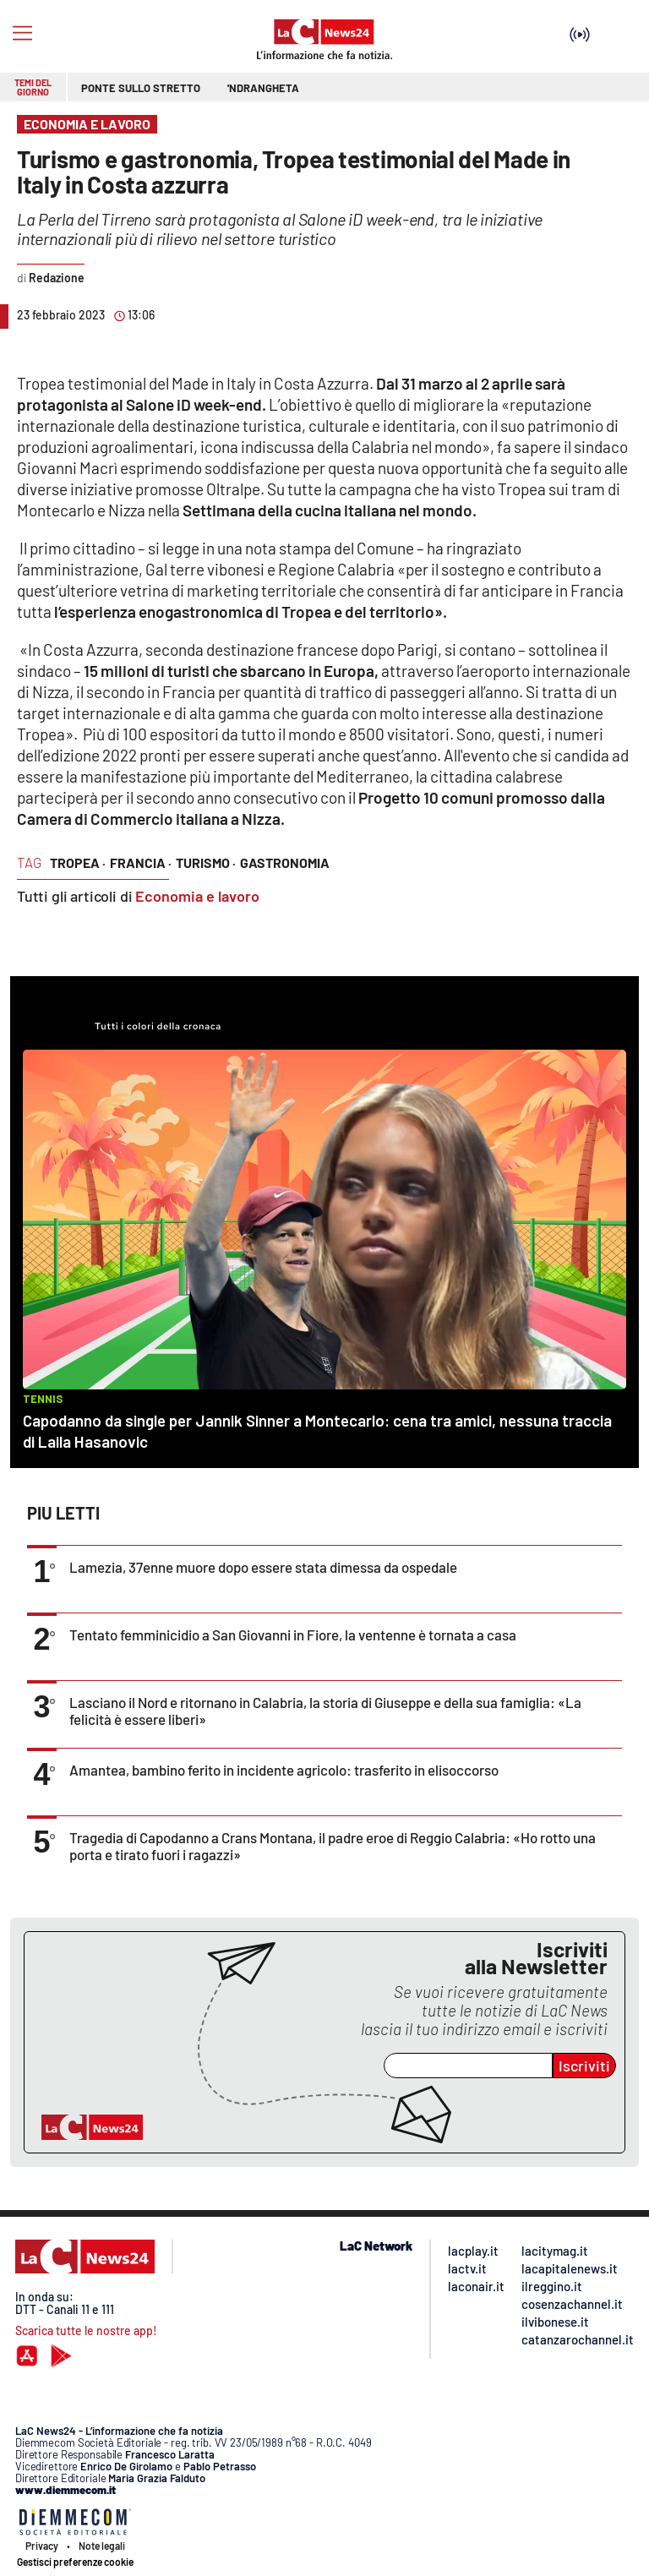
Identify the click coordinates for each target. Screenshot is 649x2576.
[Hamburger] (22, 33)
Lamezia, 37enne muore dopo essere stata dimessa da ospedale (263, 1566)
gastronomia (285, 862)
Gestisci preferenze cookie (75, 2562)
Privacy (41, 2545)
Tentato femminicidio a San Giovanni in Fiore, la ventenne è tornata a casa (292, 1634)
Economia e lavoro (197, 896)
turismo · (206, 862)
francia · (141, 862)
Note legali (102, 2545)
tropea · (78, 862)
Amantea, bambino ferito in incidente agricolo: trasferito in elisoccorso (284, 1769)
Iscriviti (584, 2065)
